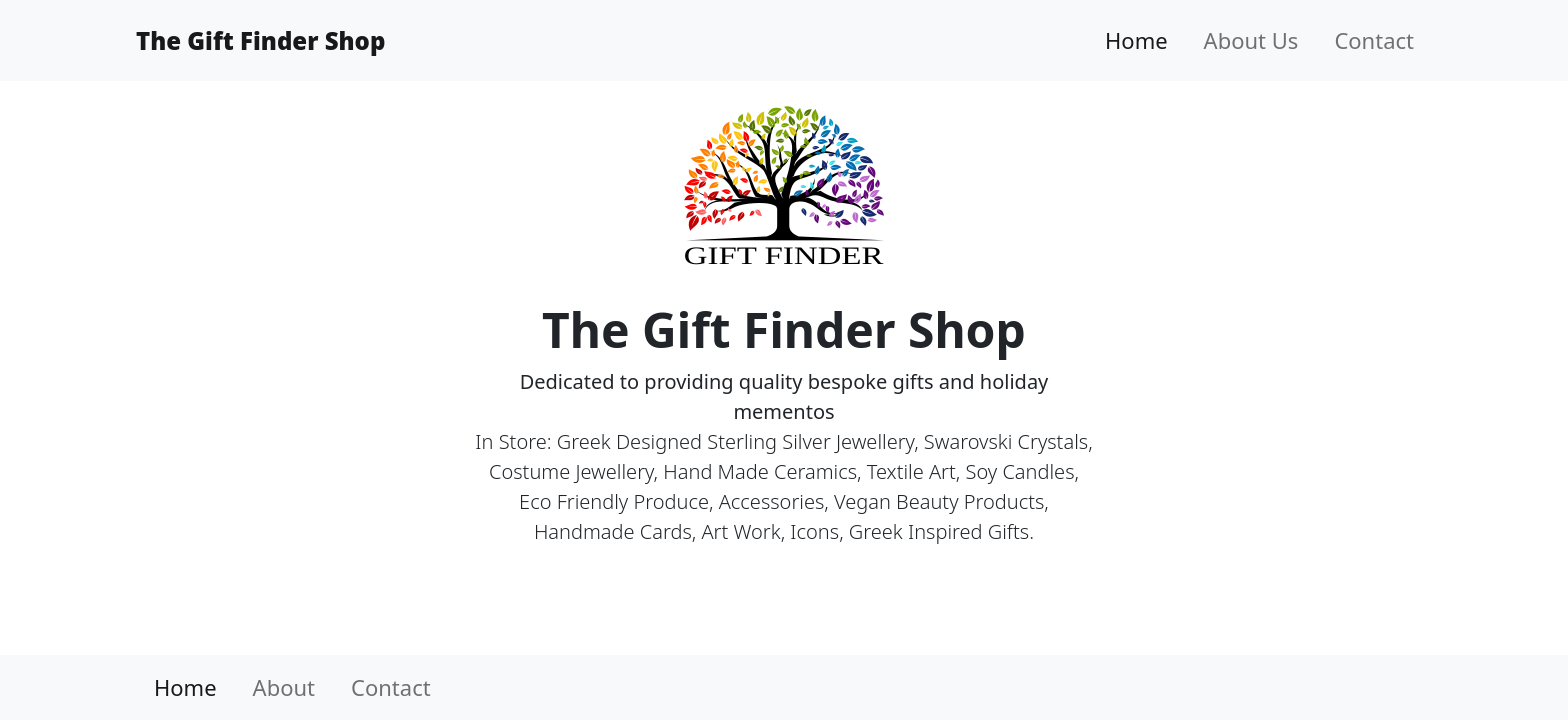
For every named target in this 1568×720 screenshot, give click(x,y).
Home (1136, 40)
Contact (1374, 40)
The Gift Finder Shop (260, 40)
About (284, 687)
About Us (1251, 40)
